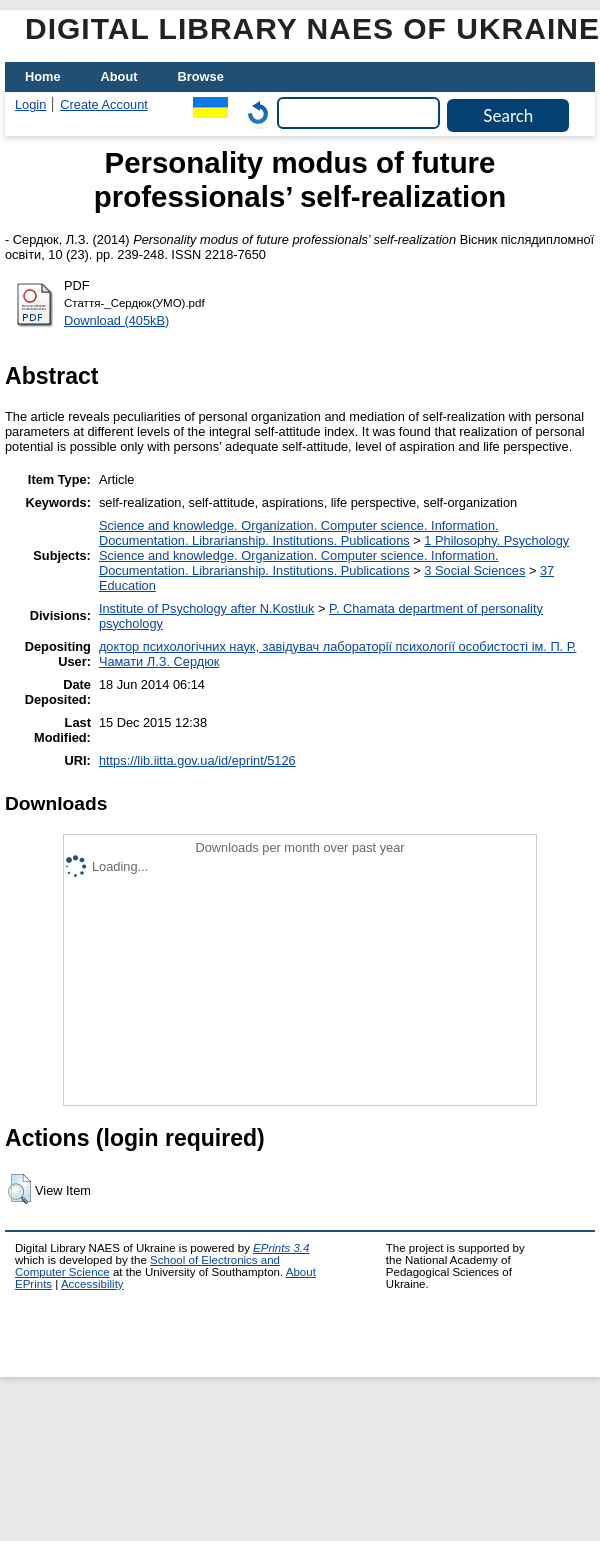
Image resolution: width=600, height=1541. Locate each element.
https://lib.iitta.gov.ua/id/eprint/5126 (197, 760)
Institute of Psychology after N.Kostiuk (207, 608)
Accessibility (92, 1284)
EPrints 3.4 (281, 1248)
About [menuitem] (119, 76)
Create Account (104, 104)
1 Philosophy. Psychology (496, 540)
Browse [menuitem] (201, 76)
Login (30, 104)
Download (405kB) (116, 320)
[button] (19, 1189)
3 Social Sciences (474, 570)
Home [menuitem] (43, 76)
